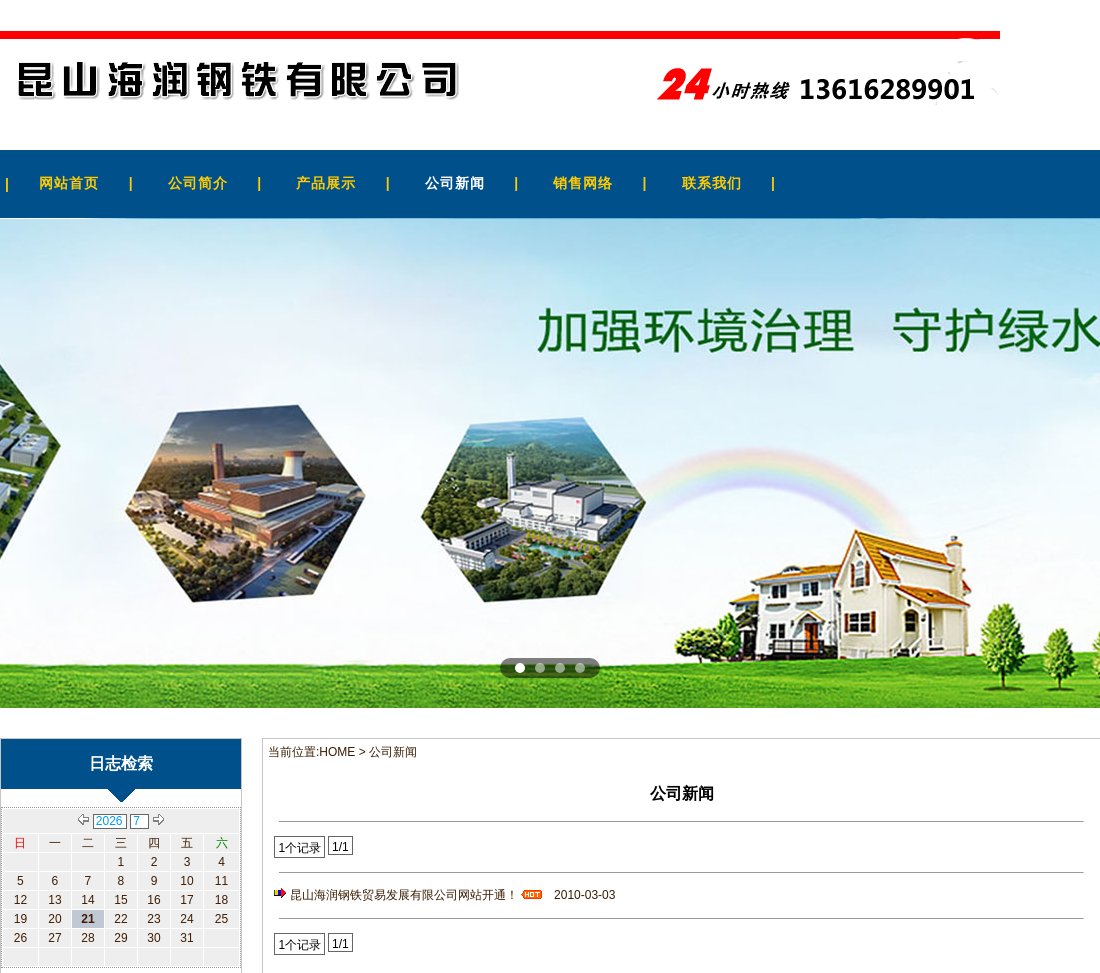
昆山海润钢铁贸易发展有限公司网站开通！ (419, 895)
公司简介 (198, 183)
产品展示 (326, 183)
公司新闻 (455, 183)
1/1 (340, 847)
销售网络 (583, 183)
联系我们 (712, 183)
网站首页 (69, 183)
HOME (337, 752)
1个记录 (299, 848)
